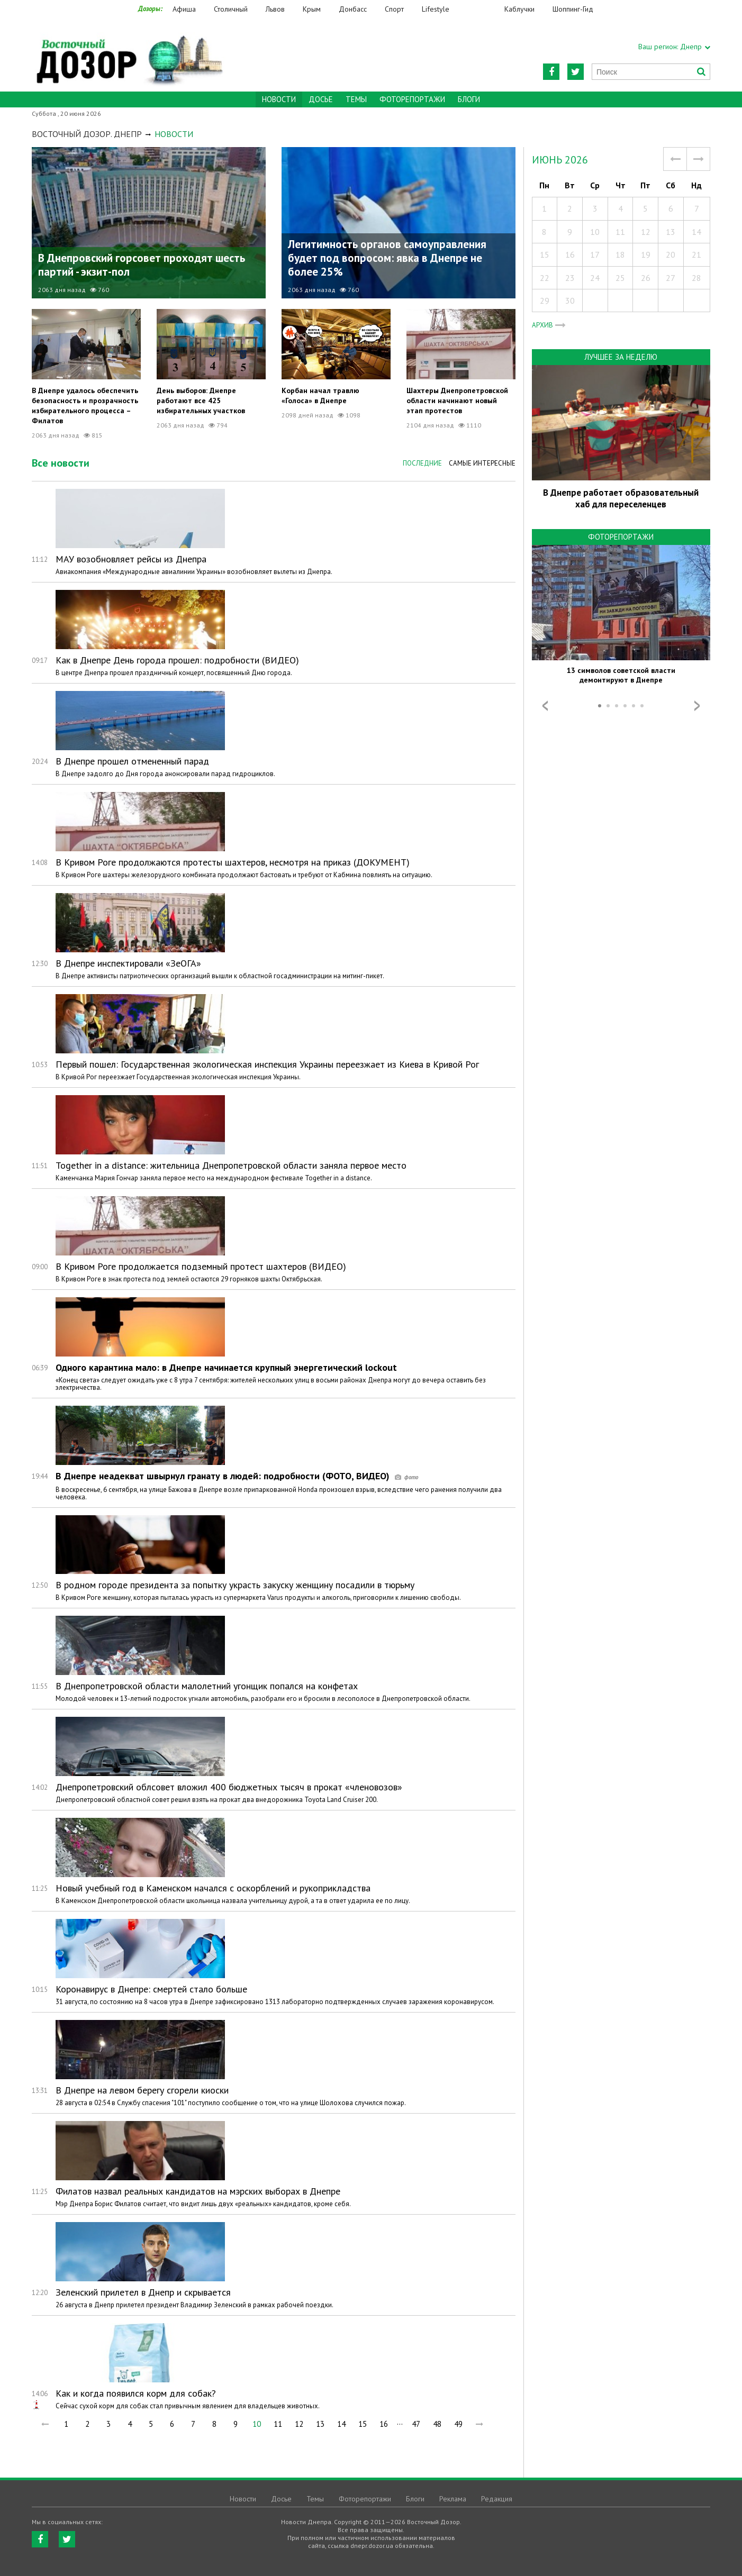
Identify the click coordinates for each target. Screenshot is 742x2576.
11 (278, 2424)
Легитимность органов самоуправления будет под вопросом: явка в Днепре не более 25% (387, 258)
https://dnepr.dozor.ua (128, 54)
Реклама (452, 2499)
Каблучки (519, 9)
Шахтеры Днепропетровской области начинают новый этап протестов (457, 400)
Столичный (231, 9)
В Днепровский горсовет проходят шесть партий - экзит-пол (141, 265)
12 (299, 2424)
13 (320, 2424)
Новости (243, 2499)
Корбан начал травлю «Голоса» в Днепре (320, 395)
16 (383, 2424)
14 (341, 2424)
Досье (321, 99)
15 (362, 2424)
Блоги (469, 99)
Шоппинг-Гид (573, 9)
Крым (312, 9)
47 (416, 2424)
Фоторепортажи (412, 99)
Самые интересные (482, 463)
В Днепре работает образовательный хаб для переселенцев (621, 498)
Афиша (184, 9)
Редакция (496, 2499)
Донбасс (353, 9)
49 (458, 2424)
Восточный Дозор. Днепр (87, 134)
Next (697, 705)
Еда (482, 9)
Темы (356, 99)
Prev (545, 705)
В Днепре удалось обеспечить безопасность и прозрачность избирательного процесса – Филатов (85, 405)
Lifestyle (435, 9)
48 (437, 2424)
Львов (275, 9)
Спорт (394, 9)
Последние (422, 463)
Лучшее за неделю (620, 357)
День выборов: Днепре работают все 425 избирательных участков (201, 400)
